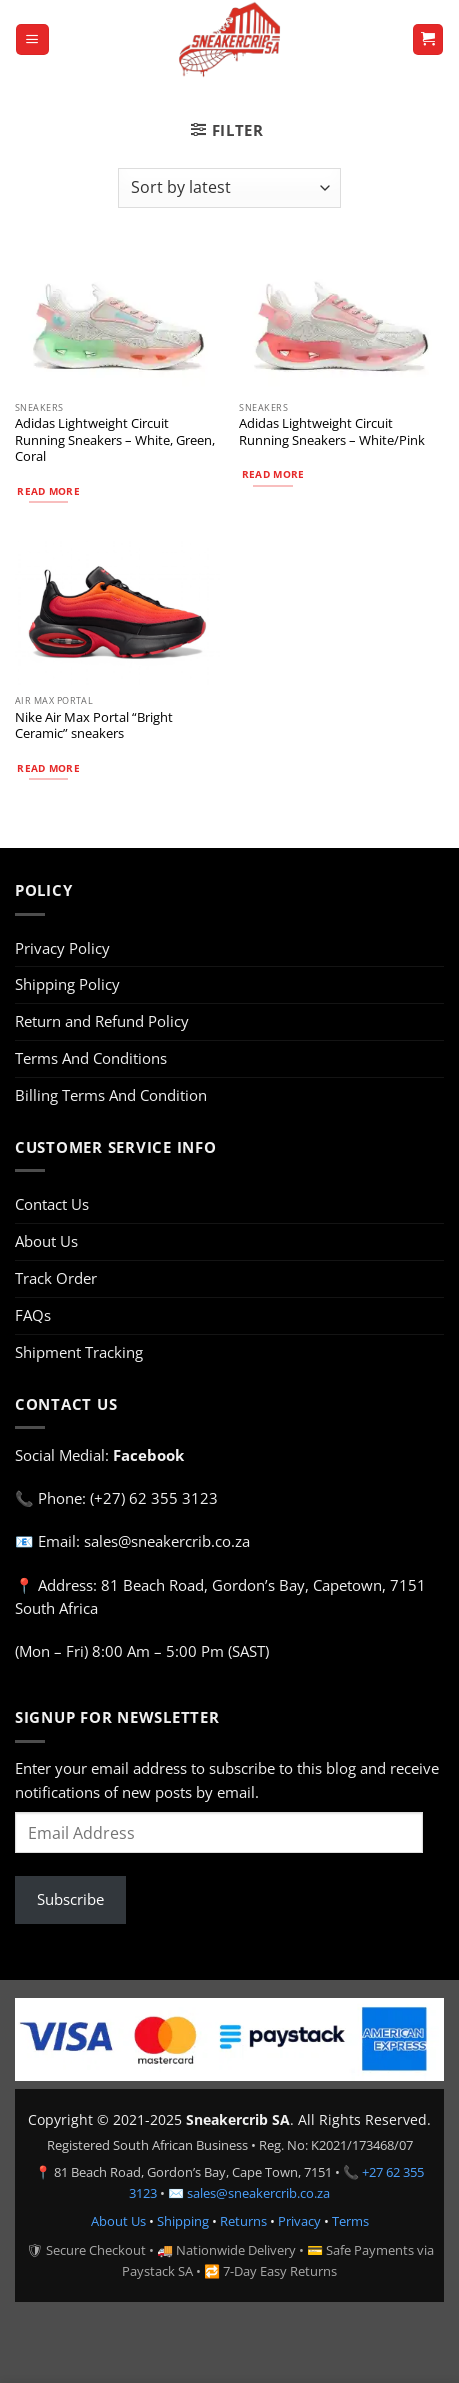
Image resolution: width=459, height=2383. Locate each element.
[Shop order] (229, 188)
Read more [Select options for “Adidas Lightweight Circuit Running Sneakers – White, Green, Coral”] (48, 491)
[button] (32, 39)
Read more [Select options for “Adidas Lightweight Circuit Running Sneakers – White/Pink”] (273, 474)
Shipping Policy (67, 984)
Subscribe (70, 1899)
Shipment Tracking (79, 1352)
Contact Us (52, 1204)
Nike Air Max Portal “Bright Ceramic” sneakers (94, 725)
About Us (46, 1241)
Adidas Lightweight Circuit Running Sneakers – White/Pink (332, 431)
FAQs (33, 1315)
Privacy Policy (62, 948)
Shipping (183, 2221)
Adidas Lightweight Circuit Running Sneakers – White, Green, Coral (115, 439)
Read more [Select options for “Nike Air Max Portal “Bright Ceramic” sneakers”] (48, 768)
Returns (243, 2221)
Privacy (299, 2221)
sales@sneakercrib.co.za (258, 2193)
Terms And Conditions (91, 1058)
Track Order (56, 1278)
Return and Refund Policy (102, 1021)
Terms (350, 2221)
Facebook (148, 1455)
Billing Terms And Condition (111, 1095)
